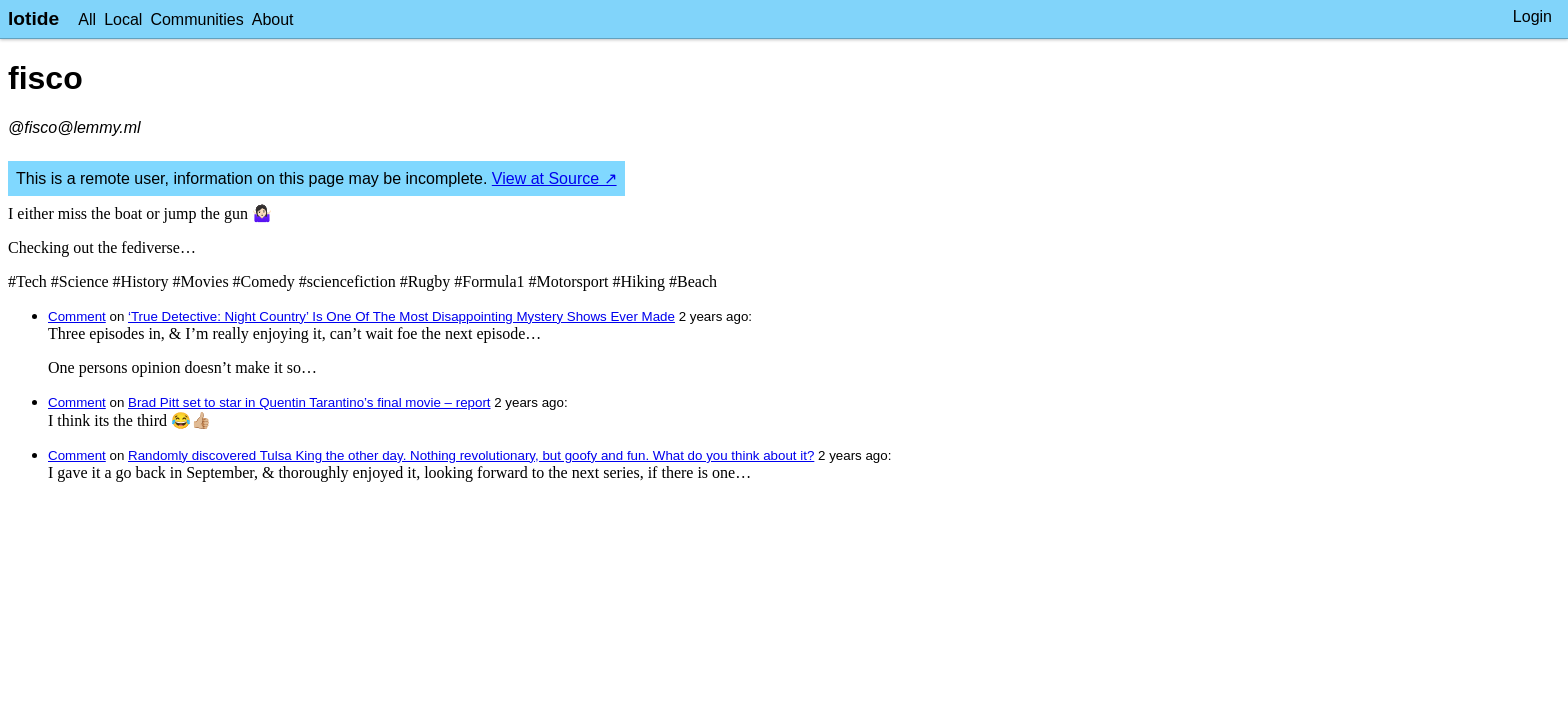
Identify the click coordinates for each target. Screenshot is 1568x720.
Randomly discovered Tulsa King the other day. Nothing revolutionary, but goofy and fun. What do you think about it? (471, 455)
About (273, 19)
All (87, 19)
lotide (33, 18)
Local (123, 19)
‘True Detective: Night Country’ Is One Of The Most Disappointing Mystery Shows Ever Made (401, 316)
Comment (77, 316)
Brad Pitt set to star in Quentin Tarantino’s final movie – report (309, 402)
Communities (196, 19)
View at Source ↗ (554, 178)
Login (1532, 16)
